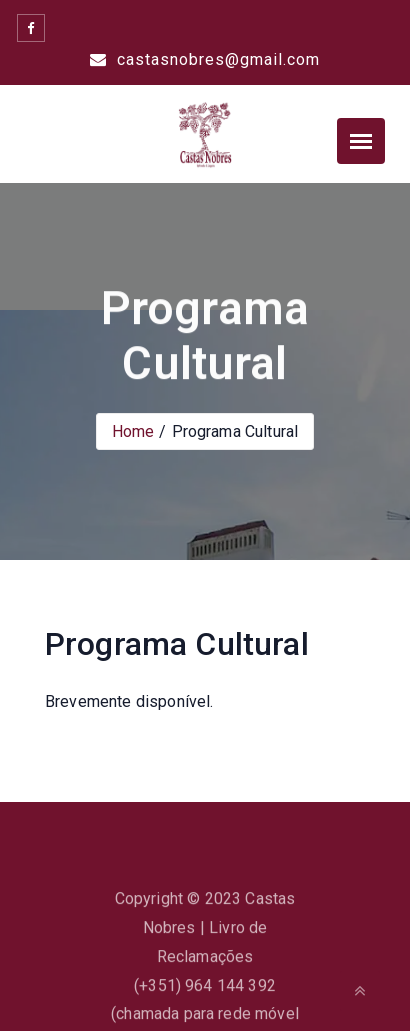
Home (133, 431)
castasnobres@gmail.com (205, 59)
